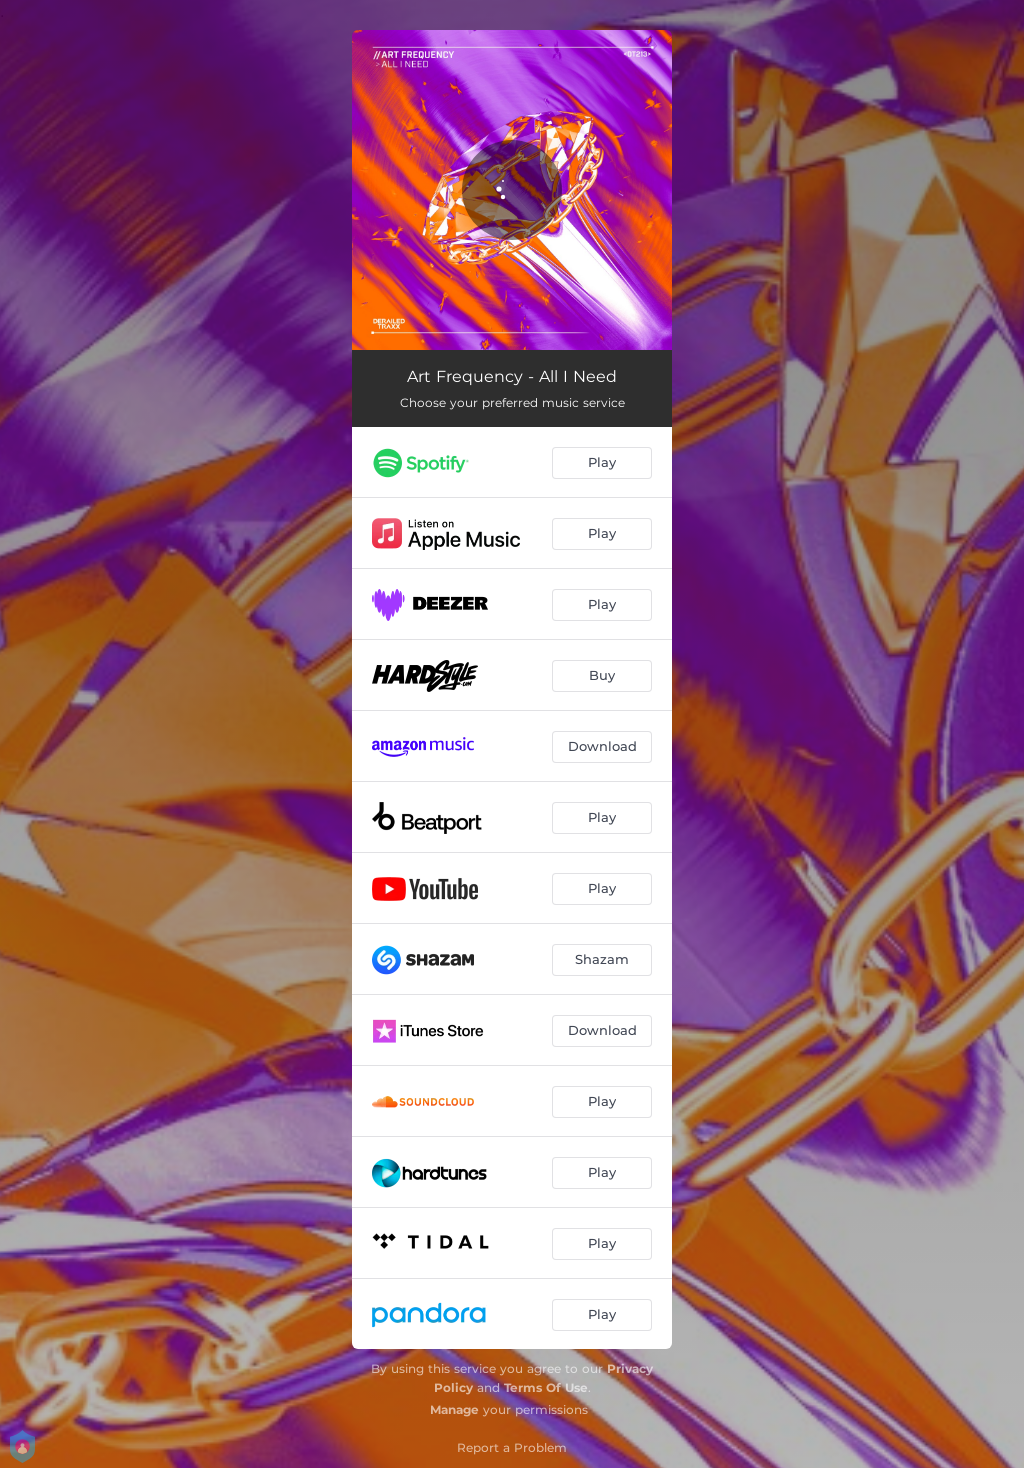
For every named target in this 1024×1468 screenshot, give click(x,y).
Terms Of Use (546, 1387)
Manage (454, 1409)
